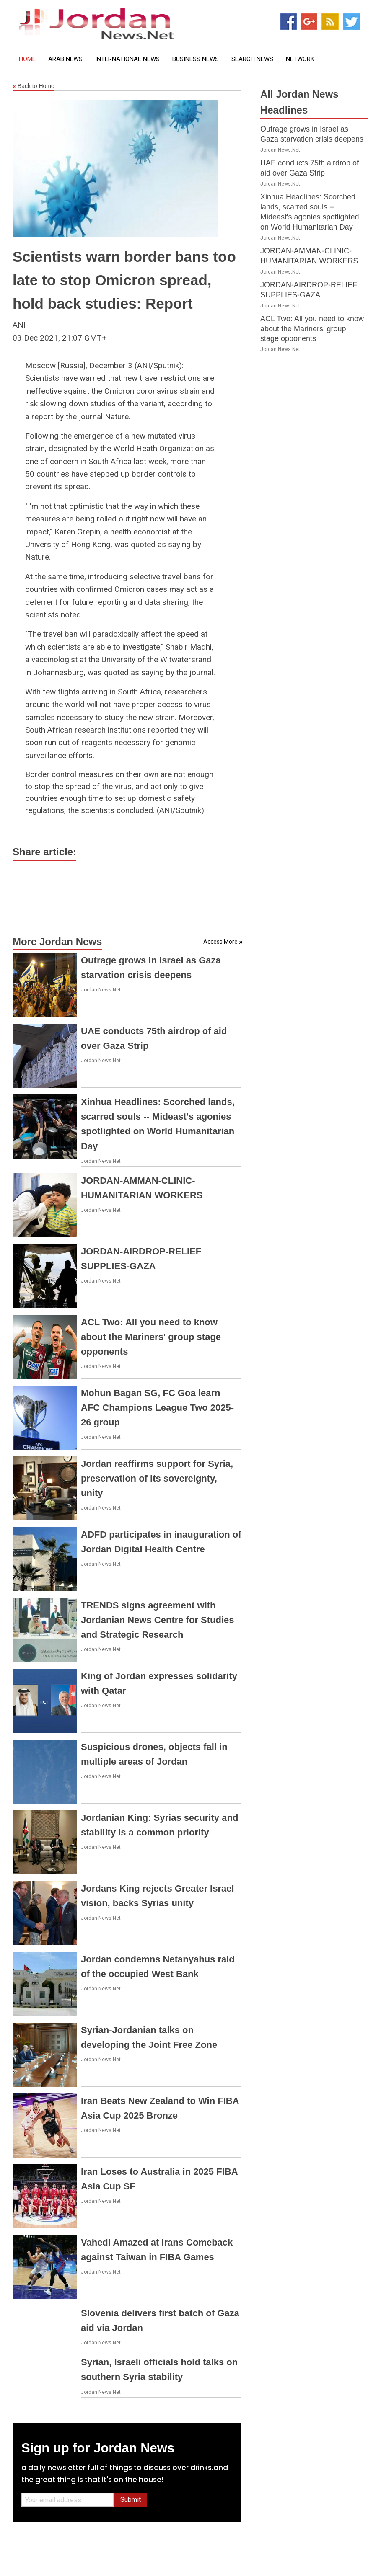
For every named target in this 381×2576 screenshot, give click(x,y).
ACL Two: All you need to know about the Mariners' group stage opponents (151, 1337)
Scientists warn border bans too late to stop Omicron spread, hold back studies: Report (124, 280)
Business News (195, 59)
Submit (130, 2500)
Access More (220, 941)
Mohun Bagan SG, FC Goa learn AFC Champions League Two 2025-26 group (157, 1407)
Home (27, 59)
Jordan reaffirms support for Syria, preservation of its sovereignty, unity (157, 1478)
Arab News (65, 59)
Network (300, 59)
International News (127, 59)
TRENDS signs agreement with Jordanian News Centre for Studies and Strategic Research (157, 1620)
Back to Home (33, 86)
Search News (252, 59)
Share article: (44, 851)
